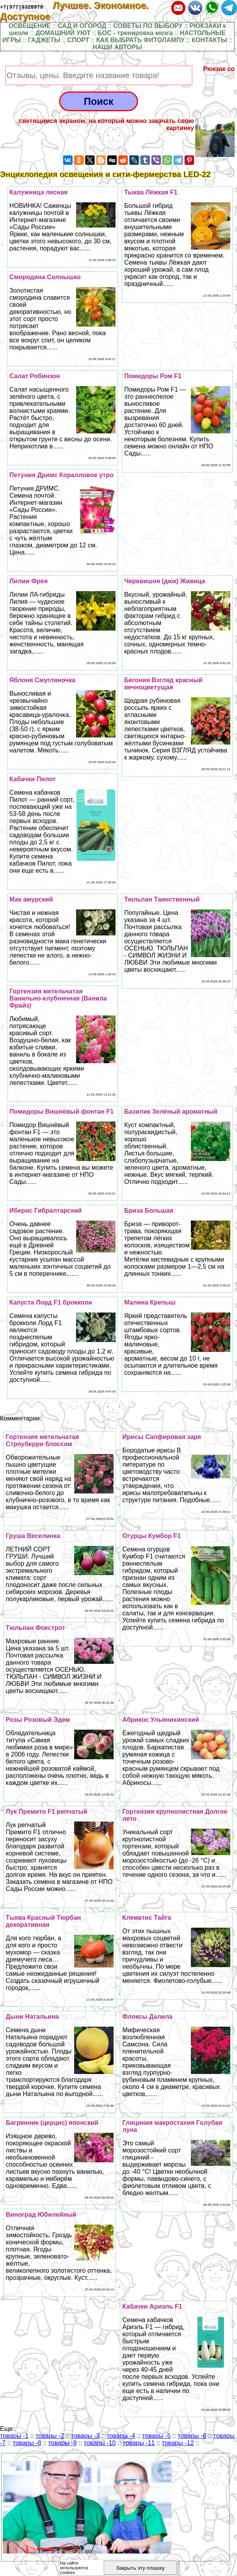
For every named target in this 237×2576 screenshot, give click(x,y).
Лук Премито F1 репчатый (47, 1811)
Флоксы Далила (147, 2016)
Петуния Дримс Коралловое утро (61, 475)
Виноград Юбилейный (41, 2214)
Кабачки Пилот (32, 779)
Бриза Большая (149, 1210)
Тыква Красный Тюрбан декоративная (43, 1921)
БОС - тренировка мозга (135, 33)
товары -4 (120, 2435)
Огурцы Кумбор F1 (151, 1536)
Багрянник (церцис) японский (52, 2122)
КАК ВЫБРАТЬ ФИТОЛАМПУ (140, 40)
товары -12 (178, 2443)
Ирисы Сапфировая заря (161, 1437)
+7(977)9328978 (21, 6)
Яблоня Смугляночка (42, 680)
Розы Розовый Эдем (38, 1719)
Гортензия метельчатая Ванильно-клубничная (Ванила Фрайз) (58, 998)
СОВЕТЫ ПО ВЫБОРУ (148, 25)
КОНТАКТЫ (209, 40)
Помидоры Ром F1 (152, 376)
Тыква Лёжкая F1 (150, 192)
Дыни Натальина (32, 2016)
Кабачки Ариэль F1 (152, 2306)
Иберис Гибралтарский (45, 1210)
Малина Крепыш (150, 1302)
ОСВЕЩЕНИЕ (30, 25)
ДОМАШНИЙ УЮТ (63, 33)
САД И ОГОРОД (82, 25)
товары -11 (139, 2443)
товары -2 (49, 2435)
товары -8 (27, 2443)
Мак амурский (31, 899)
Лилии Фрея (28, 581)
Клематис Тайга (146, 1917)
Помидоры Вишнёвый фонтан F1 (61, 1111)
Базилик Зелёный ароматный (170, 1111)
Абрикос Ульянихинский (160, 1719)
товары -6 (192, 2435)
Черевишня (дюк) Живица (164, 581)
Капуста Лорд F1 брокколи (50, 1302)
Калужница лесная (38, 192)
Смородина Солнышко (45, 277)
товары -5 (156, 2435)
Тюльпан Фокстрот (35, 1627)
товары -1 (14, 2435)
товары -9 (62, 2443)
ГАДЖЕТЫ (44, 40)
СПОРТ (78, 40)
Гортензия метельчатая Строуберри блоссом (42, 1440)
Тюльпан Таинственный (162, 899)
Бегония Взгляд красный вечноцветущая (163, 684)
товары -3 (85, 2435)
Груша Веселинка (33, 1536)
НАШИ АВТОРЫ (117, 47)
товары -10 (100, 2443)
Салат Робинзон (34, 376)
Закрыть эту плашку (140, 2568)
